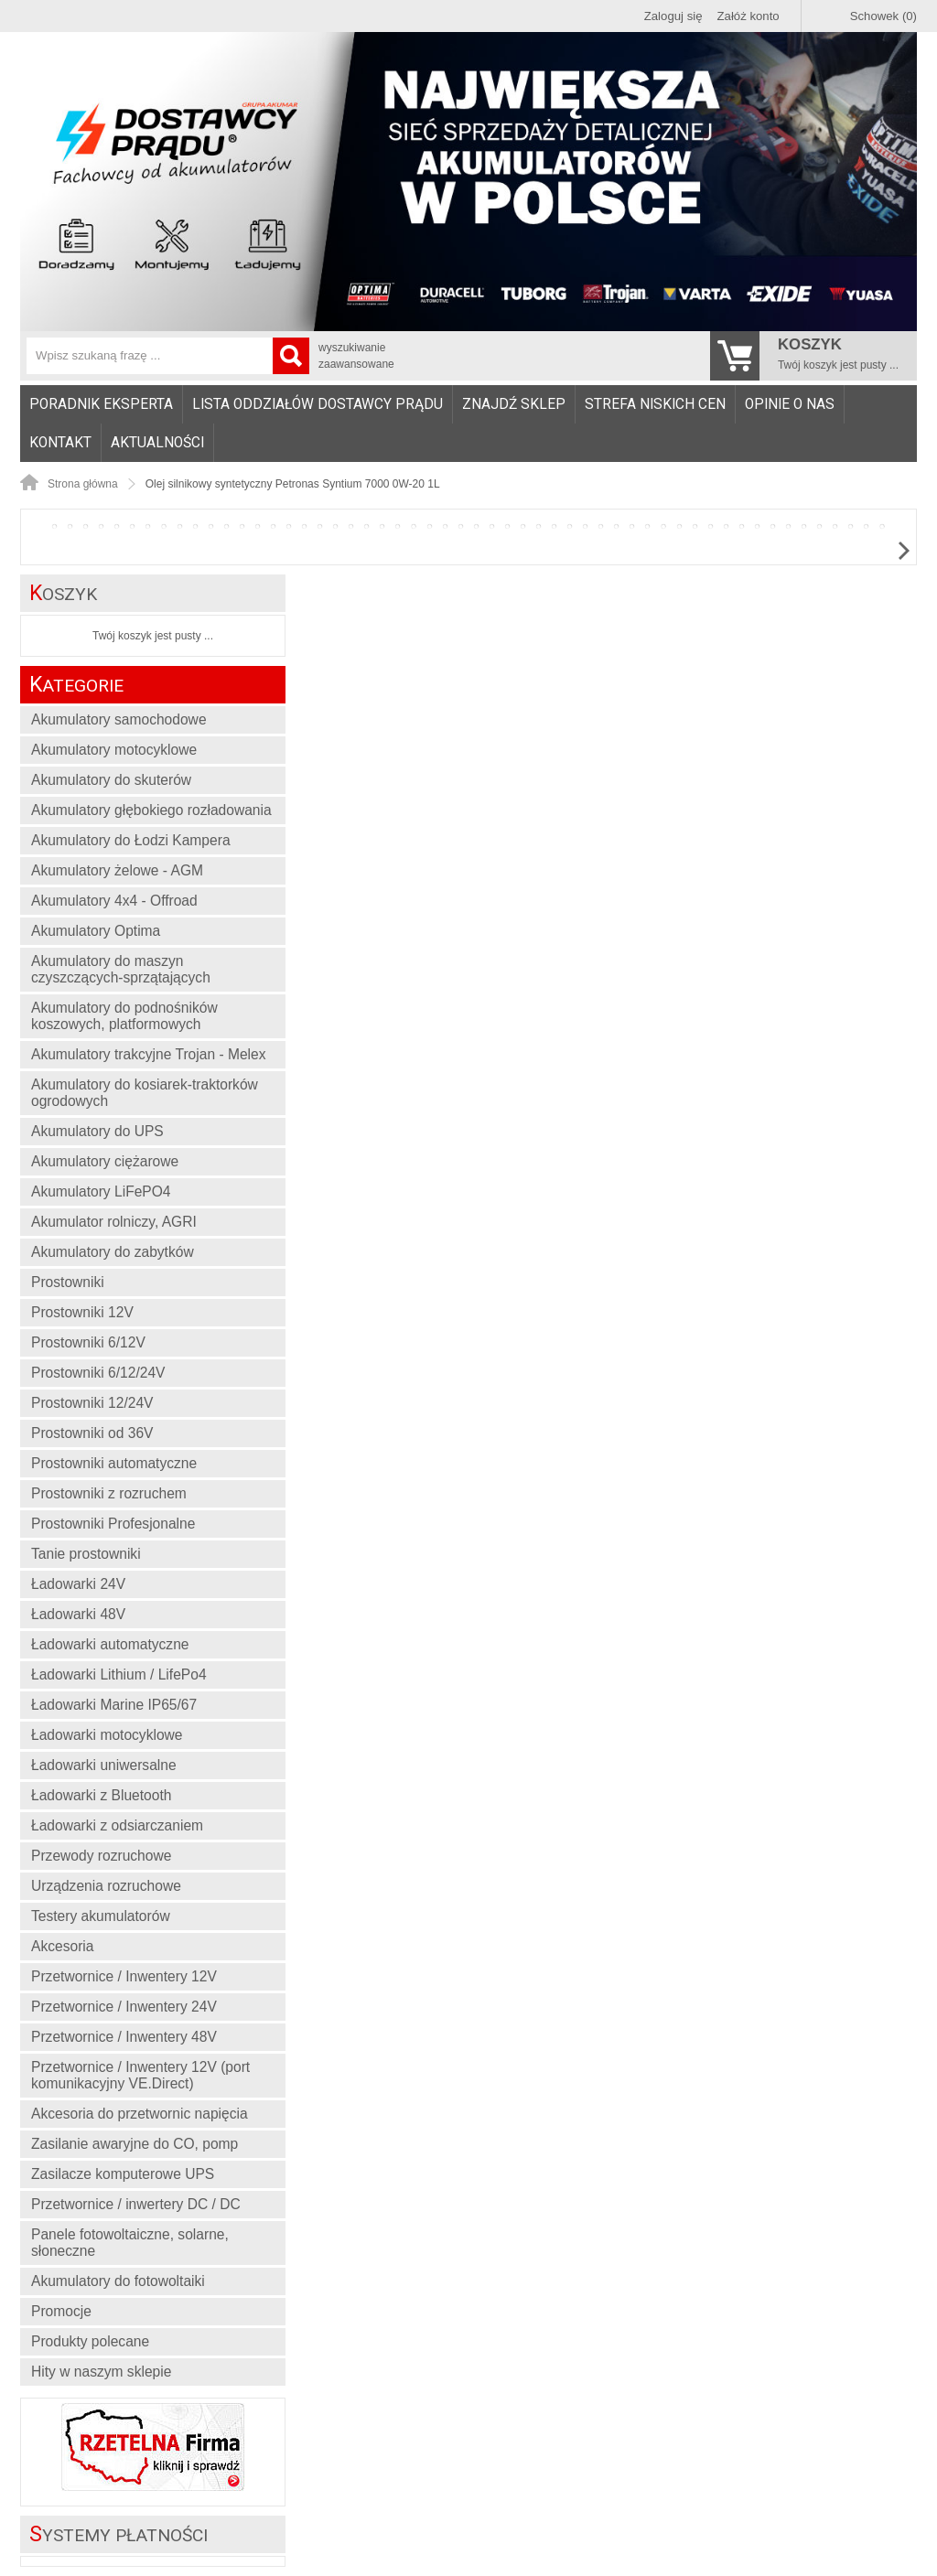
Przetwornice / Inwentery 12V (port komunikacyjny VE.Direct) (140, 2075)
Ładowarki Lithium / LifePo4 (119, 1674)
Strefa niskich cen (655, 404)
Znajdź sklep (513, 404)
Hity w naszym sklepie (101, 2371)
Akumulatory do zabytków (112, 1252)
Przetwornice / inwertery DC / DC (136, 2204)
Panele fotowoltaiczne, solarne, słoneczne (130, 2243)
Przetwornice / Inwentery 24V (124, 2006)
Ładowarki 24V (78, 1584)
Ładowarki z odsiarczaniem (117, 1825)
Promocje (61, 2311)
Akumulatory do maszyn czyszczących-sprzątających (120, 969)
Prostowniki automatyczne (114, 1463)
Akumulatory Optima (95, 931)
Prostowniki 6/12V (88, 1342)
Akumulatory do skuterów (111, 780)
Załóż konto (748, 16)
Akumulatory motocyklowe (114, 749)
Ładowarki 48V (78, 1614)
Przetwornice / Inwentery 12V (124, 1976)
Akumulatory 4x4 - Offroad (114, 900)
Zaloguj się (673, 16)
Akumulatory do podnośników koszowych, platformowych (124, 1016)
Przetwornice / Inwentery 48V (124, 2037)
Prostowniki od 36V (92, 1433)
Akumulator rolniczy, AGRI (114, 1221)
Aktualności (157, 443)
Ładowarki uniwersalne (104, 1765)
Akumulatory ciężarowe (104, 1161)
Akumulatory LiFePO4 (101, 1191)
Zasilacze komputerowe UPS (122, 2174)
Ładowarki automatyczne (110, 1644)
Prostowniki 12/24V (92, 1403)
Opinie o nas (790, 404)
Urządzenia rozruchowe (106, 1886)
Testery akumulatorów (100, 1916)
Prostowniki (67, 1282)
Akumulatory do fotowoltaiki (118, 2281)
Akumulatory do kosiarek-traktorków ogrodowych (144, 1093)
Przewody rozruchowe (101, 1855)
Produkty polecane (90, 2341)
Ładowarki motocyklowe (107, 1735)
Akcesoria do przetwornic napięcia (139, 2113)
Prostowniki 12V (82, 1312)
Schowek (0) (883, 16)
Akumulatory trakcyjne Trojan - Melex (148, 1054)
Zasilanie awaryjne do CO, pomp (134, 2144)
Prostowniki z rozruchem (109, 1493)
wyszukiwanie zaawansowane (356, 355)
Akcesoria (62, 1946)
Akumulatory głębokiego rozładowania (151, 810)
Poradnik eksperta (101, 404)
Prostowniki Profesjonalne (113, 1523)
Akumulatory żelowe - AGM (117, 870)
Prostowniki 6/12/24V (98, 1372)
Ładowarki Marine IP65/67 (114, 1704)
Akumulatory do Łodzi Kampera (131, 840)
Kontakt (60, 443)
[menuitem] (101, 404)
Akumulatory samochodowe (119, 719)
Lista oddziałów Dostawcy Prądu (317, 404)
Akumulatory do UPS (97, 1131)
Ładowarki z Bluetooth (101, 1795)
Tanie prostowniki (86, 1554)
